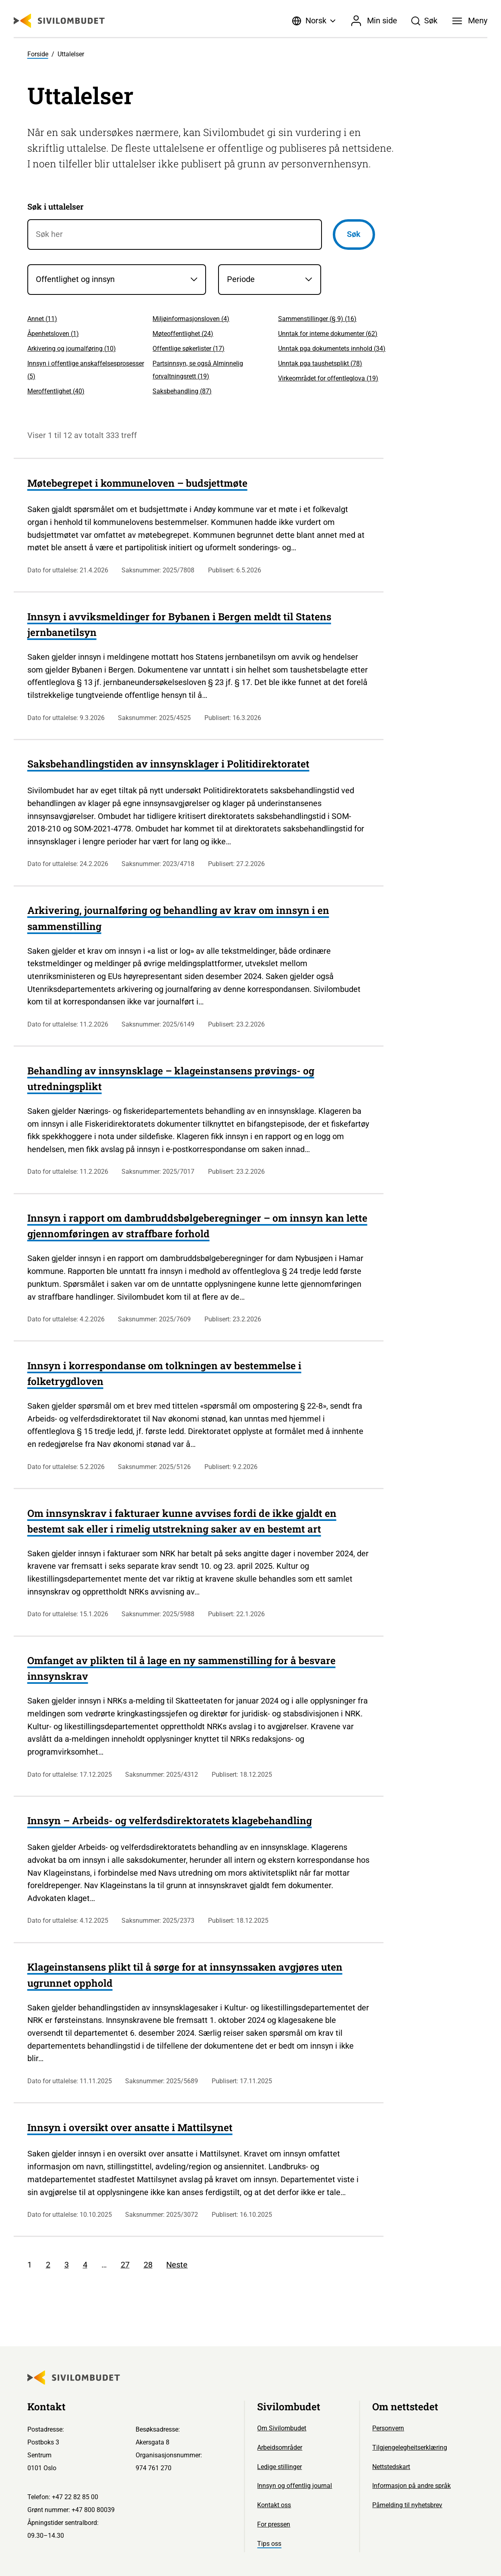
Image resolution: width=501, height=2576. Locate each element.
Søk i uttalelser (55, 206)
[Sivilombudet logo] (59, 21)
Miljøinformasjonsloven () (191, 319)
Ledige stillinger (279, 2467)
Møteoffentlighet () (183, 333)
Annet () (42, 319)
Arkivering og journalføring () (71, 348)
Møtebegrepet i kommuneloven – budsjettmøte (137, 483)
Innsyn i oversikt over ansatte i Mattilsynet (130, 2127)
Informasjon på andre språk (411, 2486)
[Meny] (470, 21)
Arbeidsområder (279, 2447)
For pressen (273, 2524)
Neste (177, 2264)
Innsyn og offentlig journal (294, 2486)
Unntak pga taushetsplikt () (320, 363)
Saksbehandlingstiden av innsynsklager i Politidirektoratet (168, 763)
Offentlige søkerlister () (189, 348)
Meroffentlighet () (56, 391)
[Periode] (269, 279)
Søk (354, 234)
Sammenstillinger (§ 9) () (317, 319)
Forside (37, 54)
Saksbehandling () (182, 391)
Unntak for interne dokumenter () (327, 333)
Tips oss (269, 2543)
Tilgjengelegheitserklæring (409, 2447)
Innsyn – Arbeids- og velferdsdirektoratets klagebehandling (169, 1820)
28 (148, 2264)
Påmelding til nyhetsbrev (407, 2505)
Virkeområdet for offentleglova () (328, 378)
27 (125, 2264)
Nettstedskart (391, 2467)
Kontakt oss (274, 2505)
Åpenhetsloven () (53, 333)
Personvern (388, 2428)
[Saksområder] (117, 279)
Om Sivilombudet (281, 2428)
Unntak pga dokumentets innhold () (332, 348)
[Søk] (424, 21)
